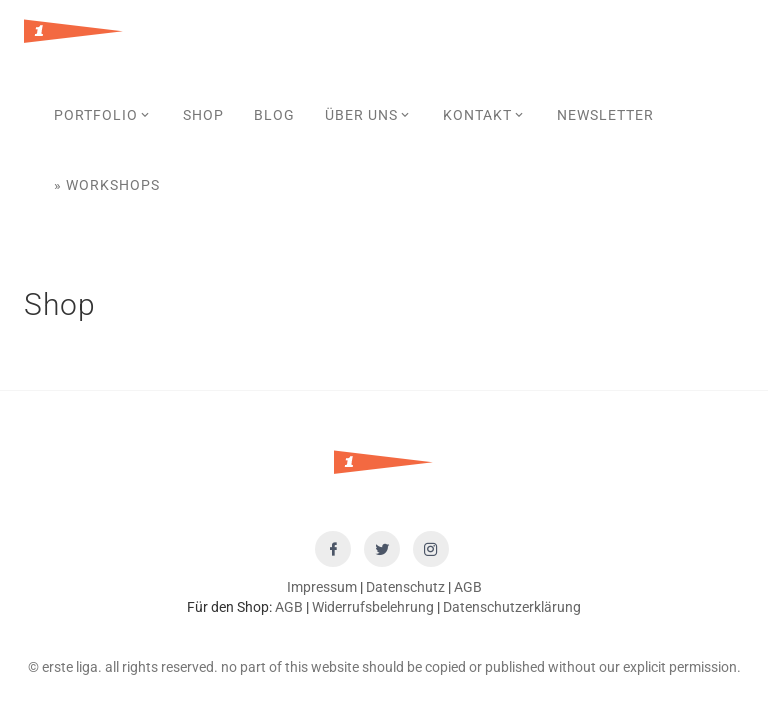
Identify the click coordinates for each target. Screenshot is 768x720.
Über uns (369, 115)
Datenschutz (405, 587)
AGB (468, 587)
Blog (274, 115)
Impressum (322, 587)
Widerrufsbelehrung (373, 607)
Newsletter (605, 115)
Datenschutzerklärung (512, 607)
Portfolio (103, 115)
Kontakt (485, 115)
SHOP (203, 115)
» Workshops (107, 185)
